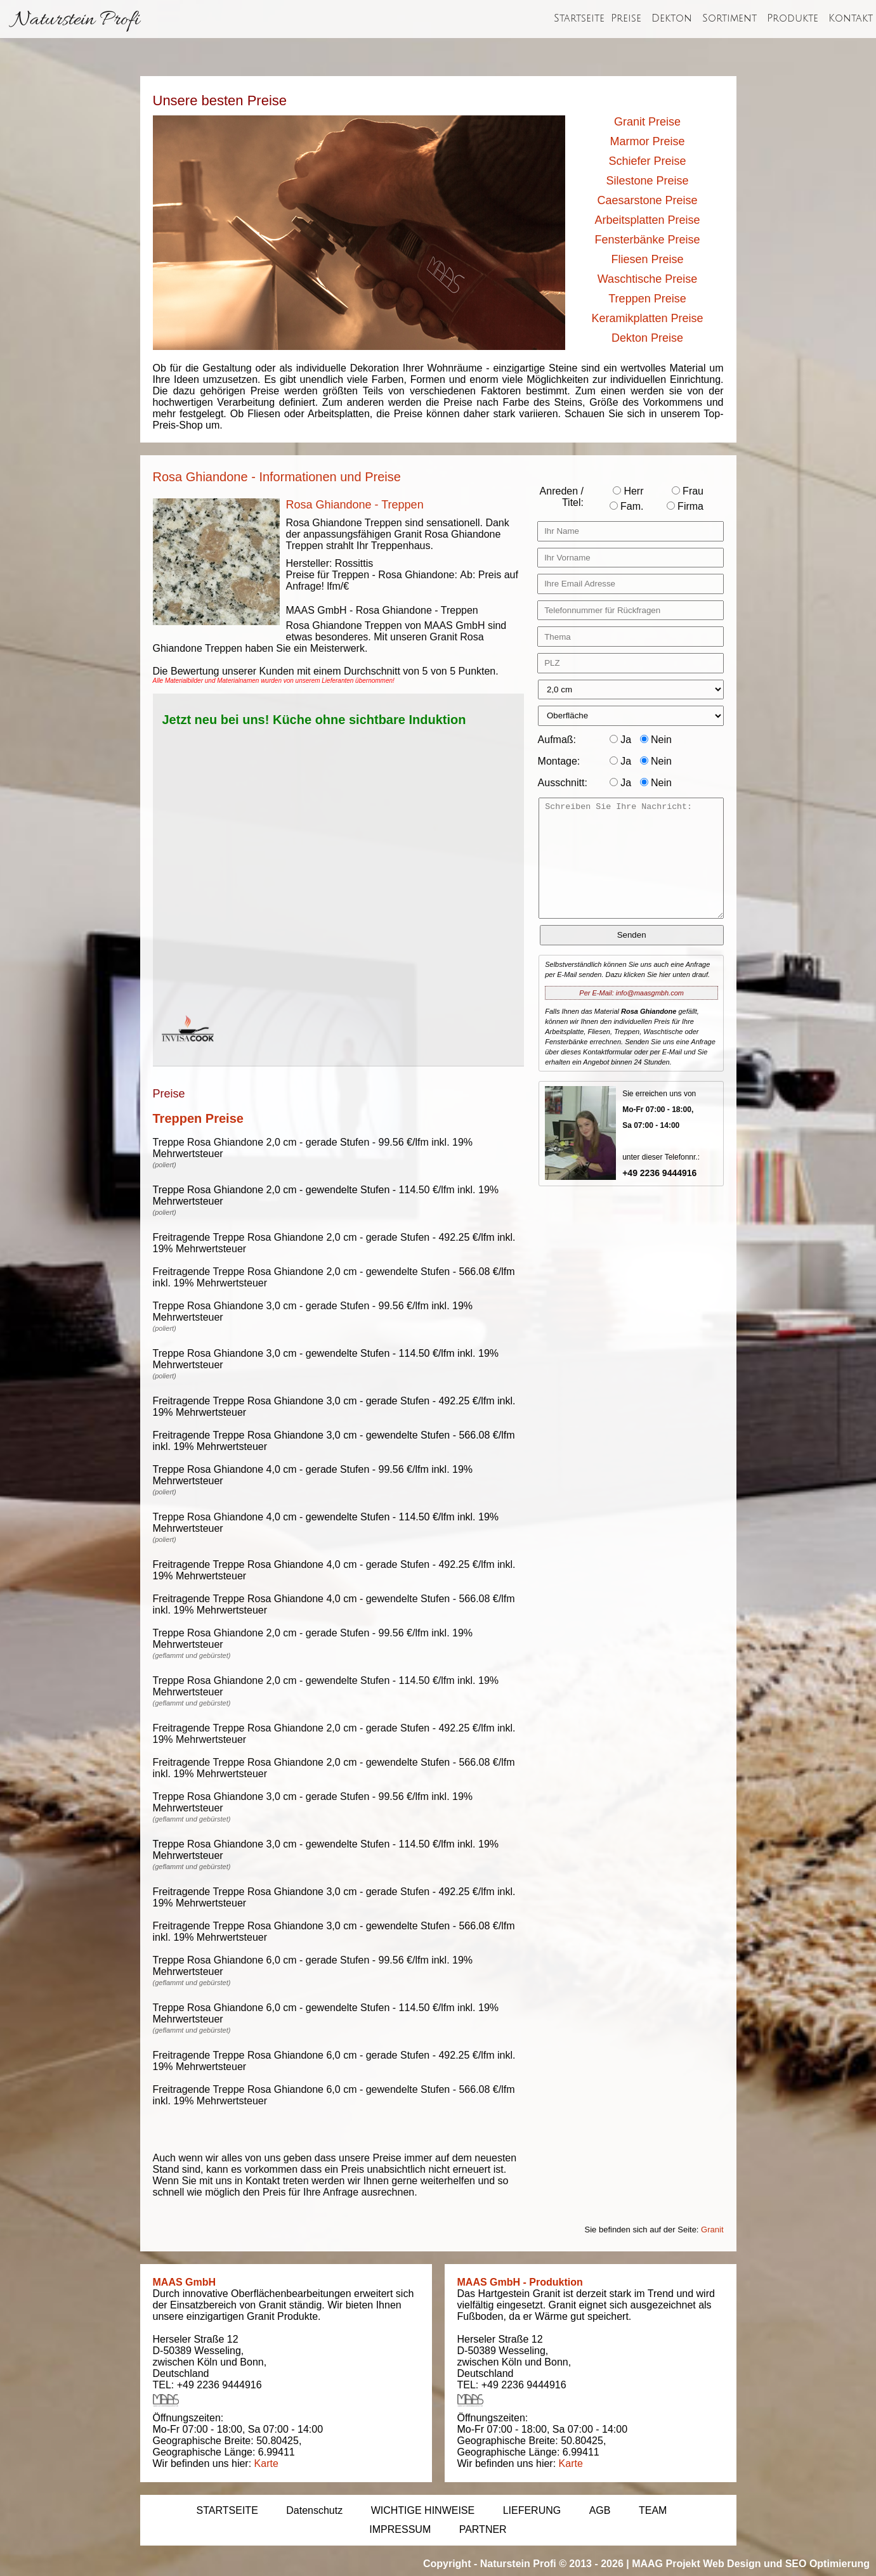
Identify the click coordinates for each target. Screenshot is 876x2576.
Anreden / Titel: (562, 497)
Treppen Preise (647, 298)
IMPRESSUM (400, 2529)
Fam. (627, 506)
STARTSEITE (227, 2510)
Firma (685, 506)
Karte (266, 2463)
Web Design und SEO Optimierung (786, 2563)
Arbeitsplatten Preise (647, 220)
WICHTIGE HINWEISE (423, 2510)
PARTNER (483, 2529)
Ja (620, 739)
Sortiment (729, 18)
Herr (628, 491)
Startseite (579, 18)
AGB (600, 2510)
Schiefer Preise (647, 161)
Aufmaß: (557, 739)
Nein (656, 739)
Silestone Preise (647, 180)
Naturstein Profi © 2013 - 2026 (552, 2563)
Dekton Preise (647, 338)
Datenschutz (314, 2510)
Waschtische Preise (647, 279)
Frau (687, 491)
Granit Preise (647, 121)
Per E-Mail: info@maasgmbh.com (631, 993)
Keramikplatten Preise (647, 318)
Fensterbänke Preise (647, 239)
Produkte (792, 18)
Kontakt (850, 18)
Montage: (559, 761)
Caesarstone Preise (647, 200)
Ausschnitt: (562, 782)
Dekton (671, 18)
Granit (712, 2229)
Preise (626, 18)
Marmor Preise (647, 141)
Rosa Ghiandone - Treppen (355, 504)
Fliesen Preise (647, 259)
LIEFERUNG (532, 2510)
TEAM (653, 2510)
